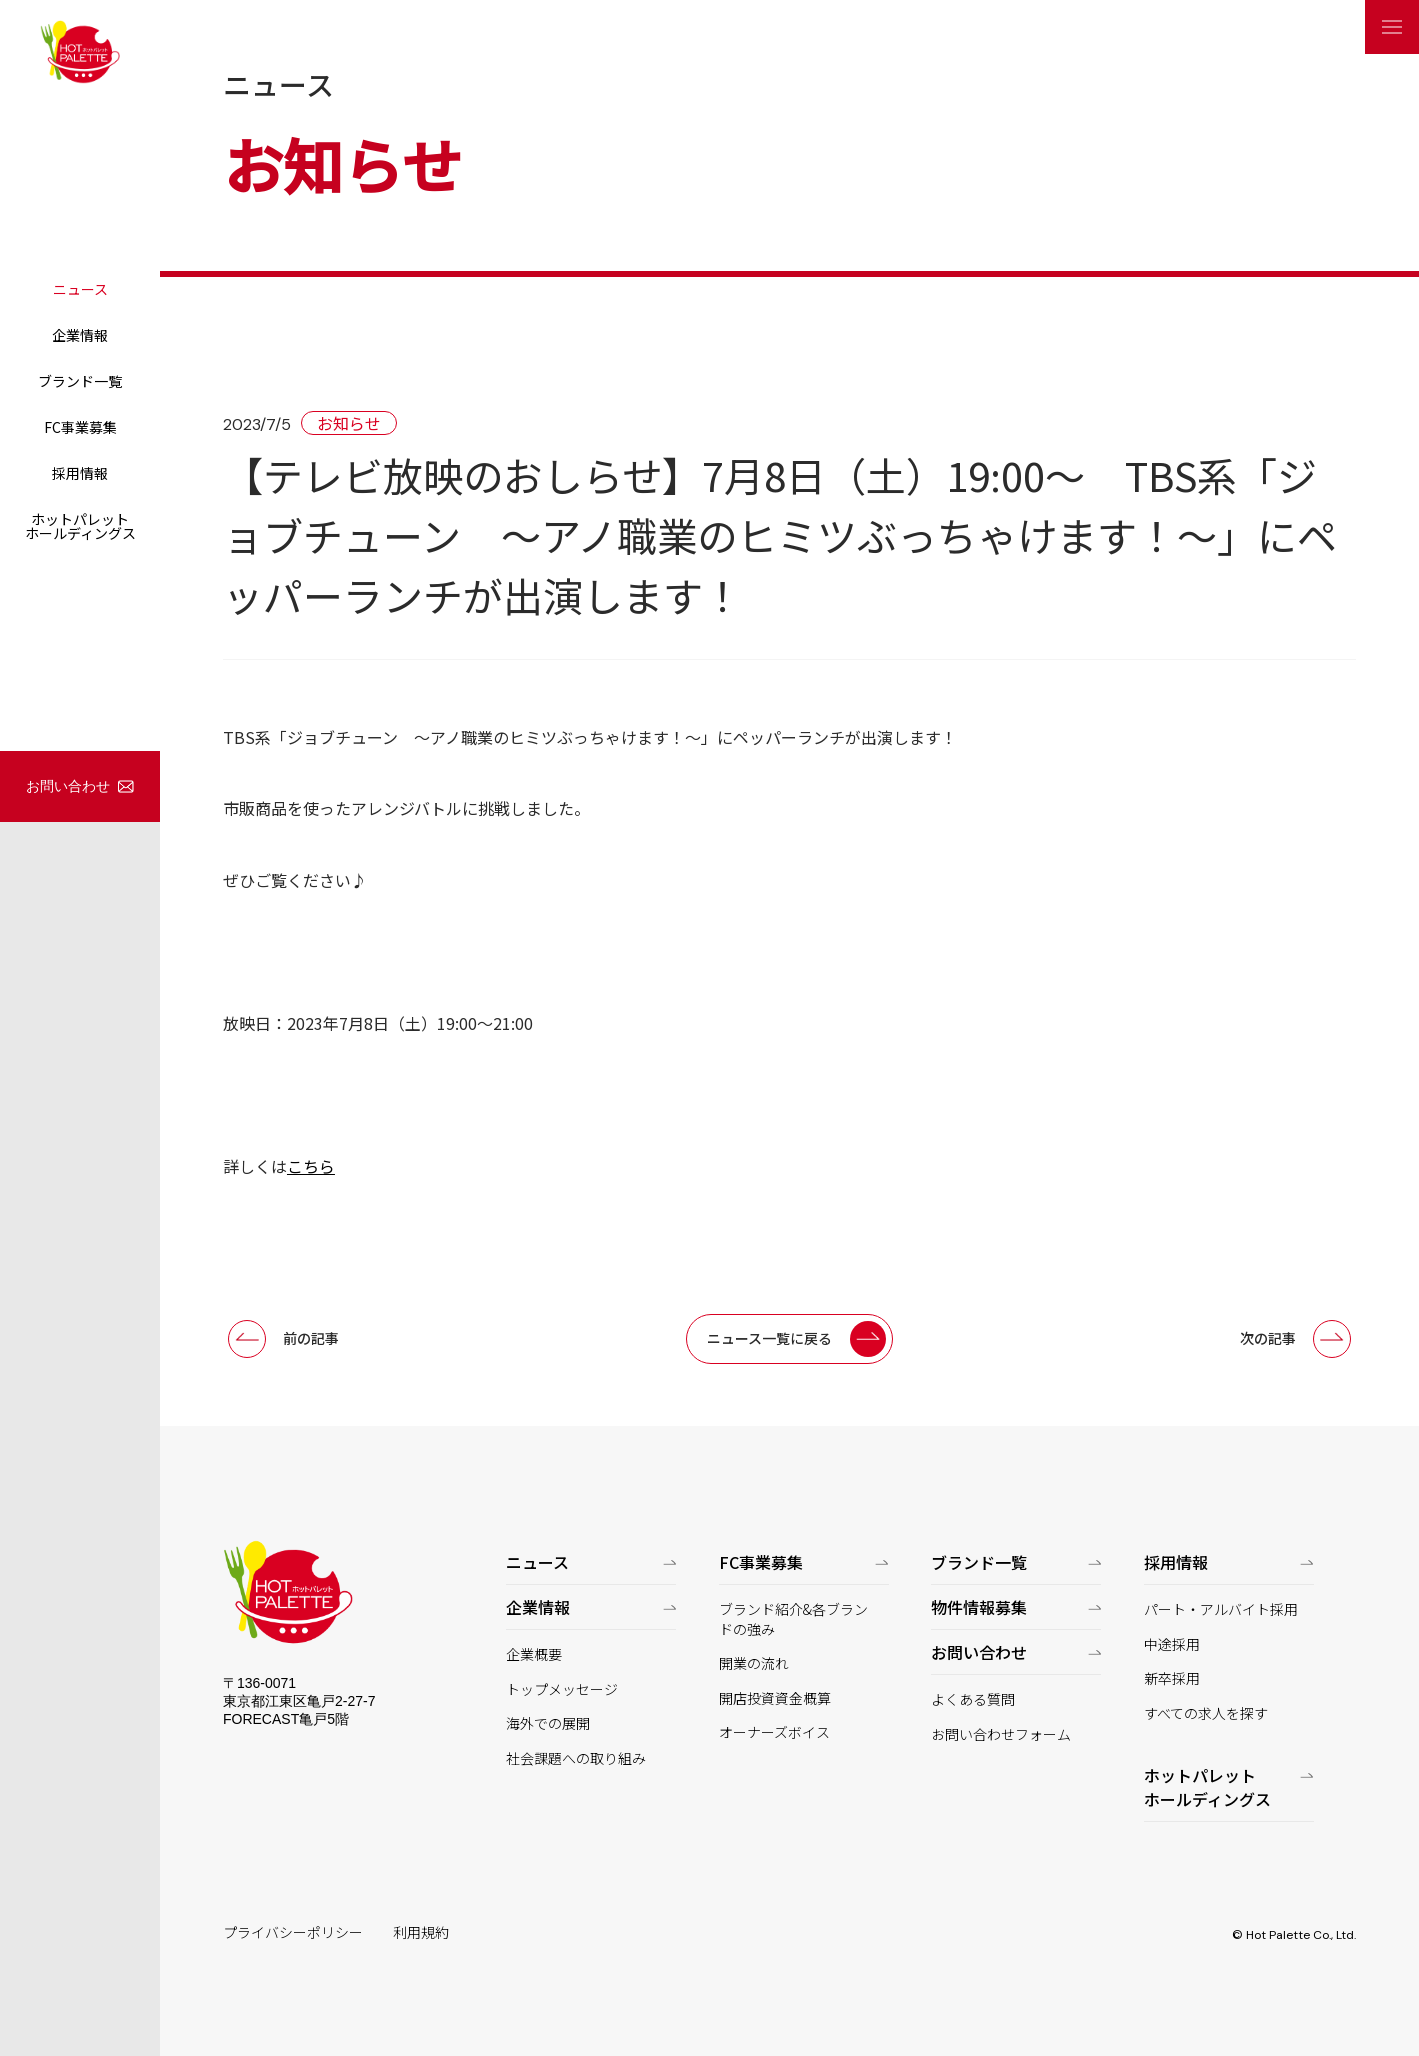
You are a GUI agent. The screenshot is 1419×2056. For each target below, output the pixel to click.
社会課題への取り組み (576, 1758)
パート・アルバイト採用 (1221, 1609)
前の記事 (311, 1338)
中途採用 (1172, 1644)
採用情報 (80, 473)
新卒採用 (1172, 1678)
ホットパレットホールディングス (80, 526)
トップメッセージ (562, 1689)
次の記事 (1268, 1338)
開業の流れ (754, 1663)
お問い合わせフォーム (1001, 1734)
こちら (311, 1166)
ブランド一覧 (80, 381)
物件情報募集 (979, 1607)
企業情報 (80, 335)
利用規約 (421, 1932)
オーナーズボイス (774, 1732)
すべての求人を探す (1206, 1713)
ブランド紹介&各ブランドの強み (793, 1619)
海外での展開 (548, 1723)
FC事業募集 (80, 427)
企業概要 (534, 1654)
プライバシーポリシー (293, 1932)
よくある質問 (973, 1699)
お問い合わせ (68, 786)
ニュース (80, 289)
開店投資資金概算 (775, 1698)
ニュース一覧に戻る (769, 1338)
